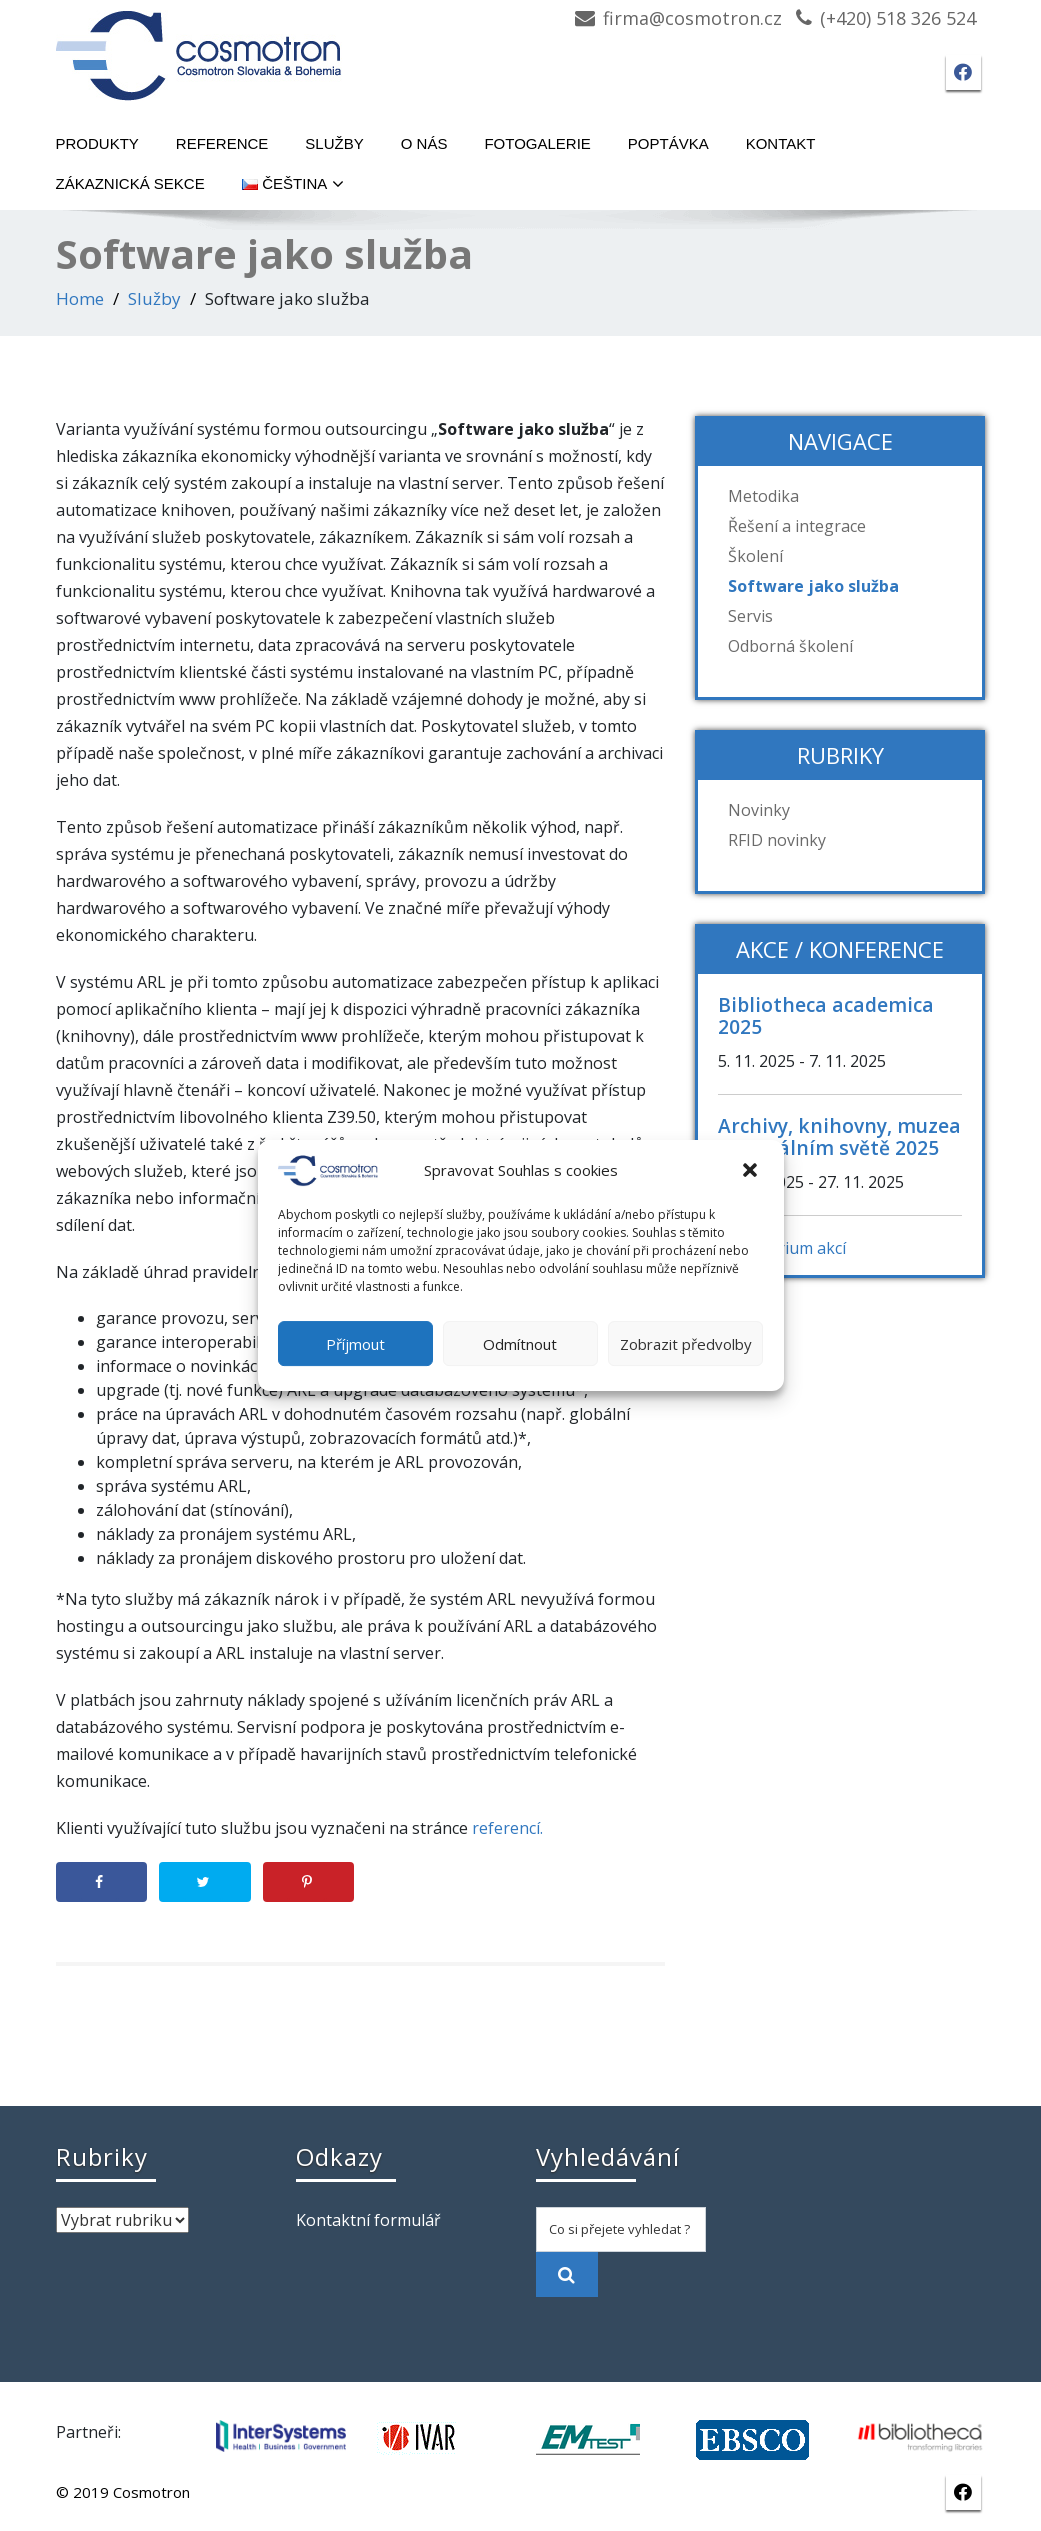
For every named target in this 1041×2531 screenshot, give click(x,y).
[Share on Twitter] (204, 1882)
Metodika (763, 496)
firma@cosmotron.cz (692, 18)
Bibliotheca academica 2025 (826, 1015)
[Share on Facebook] (101, 1882)
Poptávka (668, 143)
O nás (424, 143)
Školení (755, 556)
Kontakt (781, 143)
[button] (752, 1171)
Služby (334, 143)
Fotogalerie (537, 143)
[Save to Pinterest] (308, 1882)
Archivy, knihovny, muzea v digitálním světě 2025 (839, 1136)
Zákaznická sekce (130, 183)
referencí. (507, 1828)
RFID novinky (777, 840)
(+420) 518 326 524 (898, 18)
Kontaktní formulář (368, 2220)
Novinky (759, 810)
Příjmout (355, 1344)
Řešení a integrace (797, 526)
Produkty (97, 143)
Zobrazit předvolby (686, 1344)
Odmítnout (520, 1344)
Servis (750, 616)
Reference (222, 143)
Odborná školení (790, 646)
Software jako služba (813, 586)
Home (80, 298)
